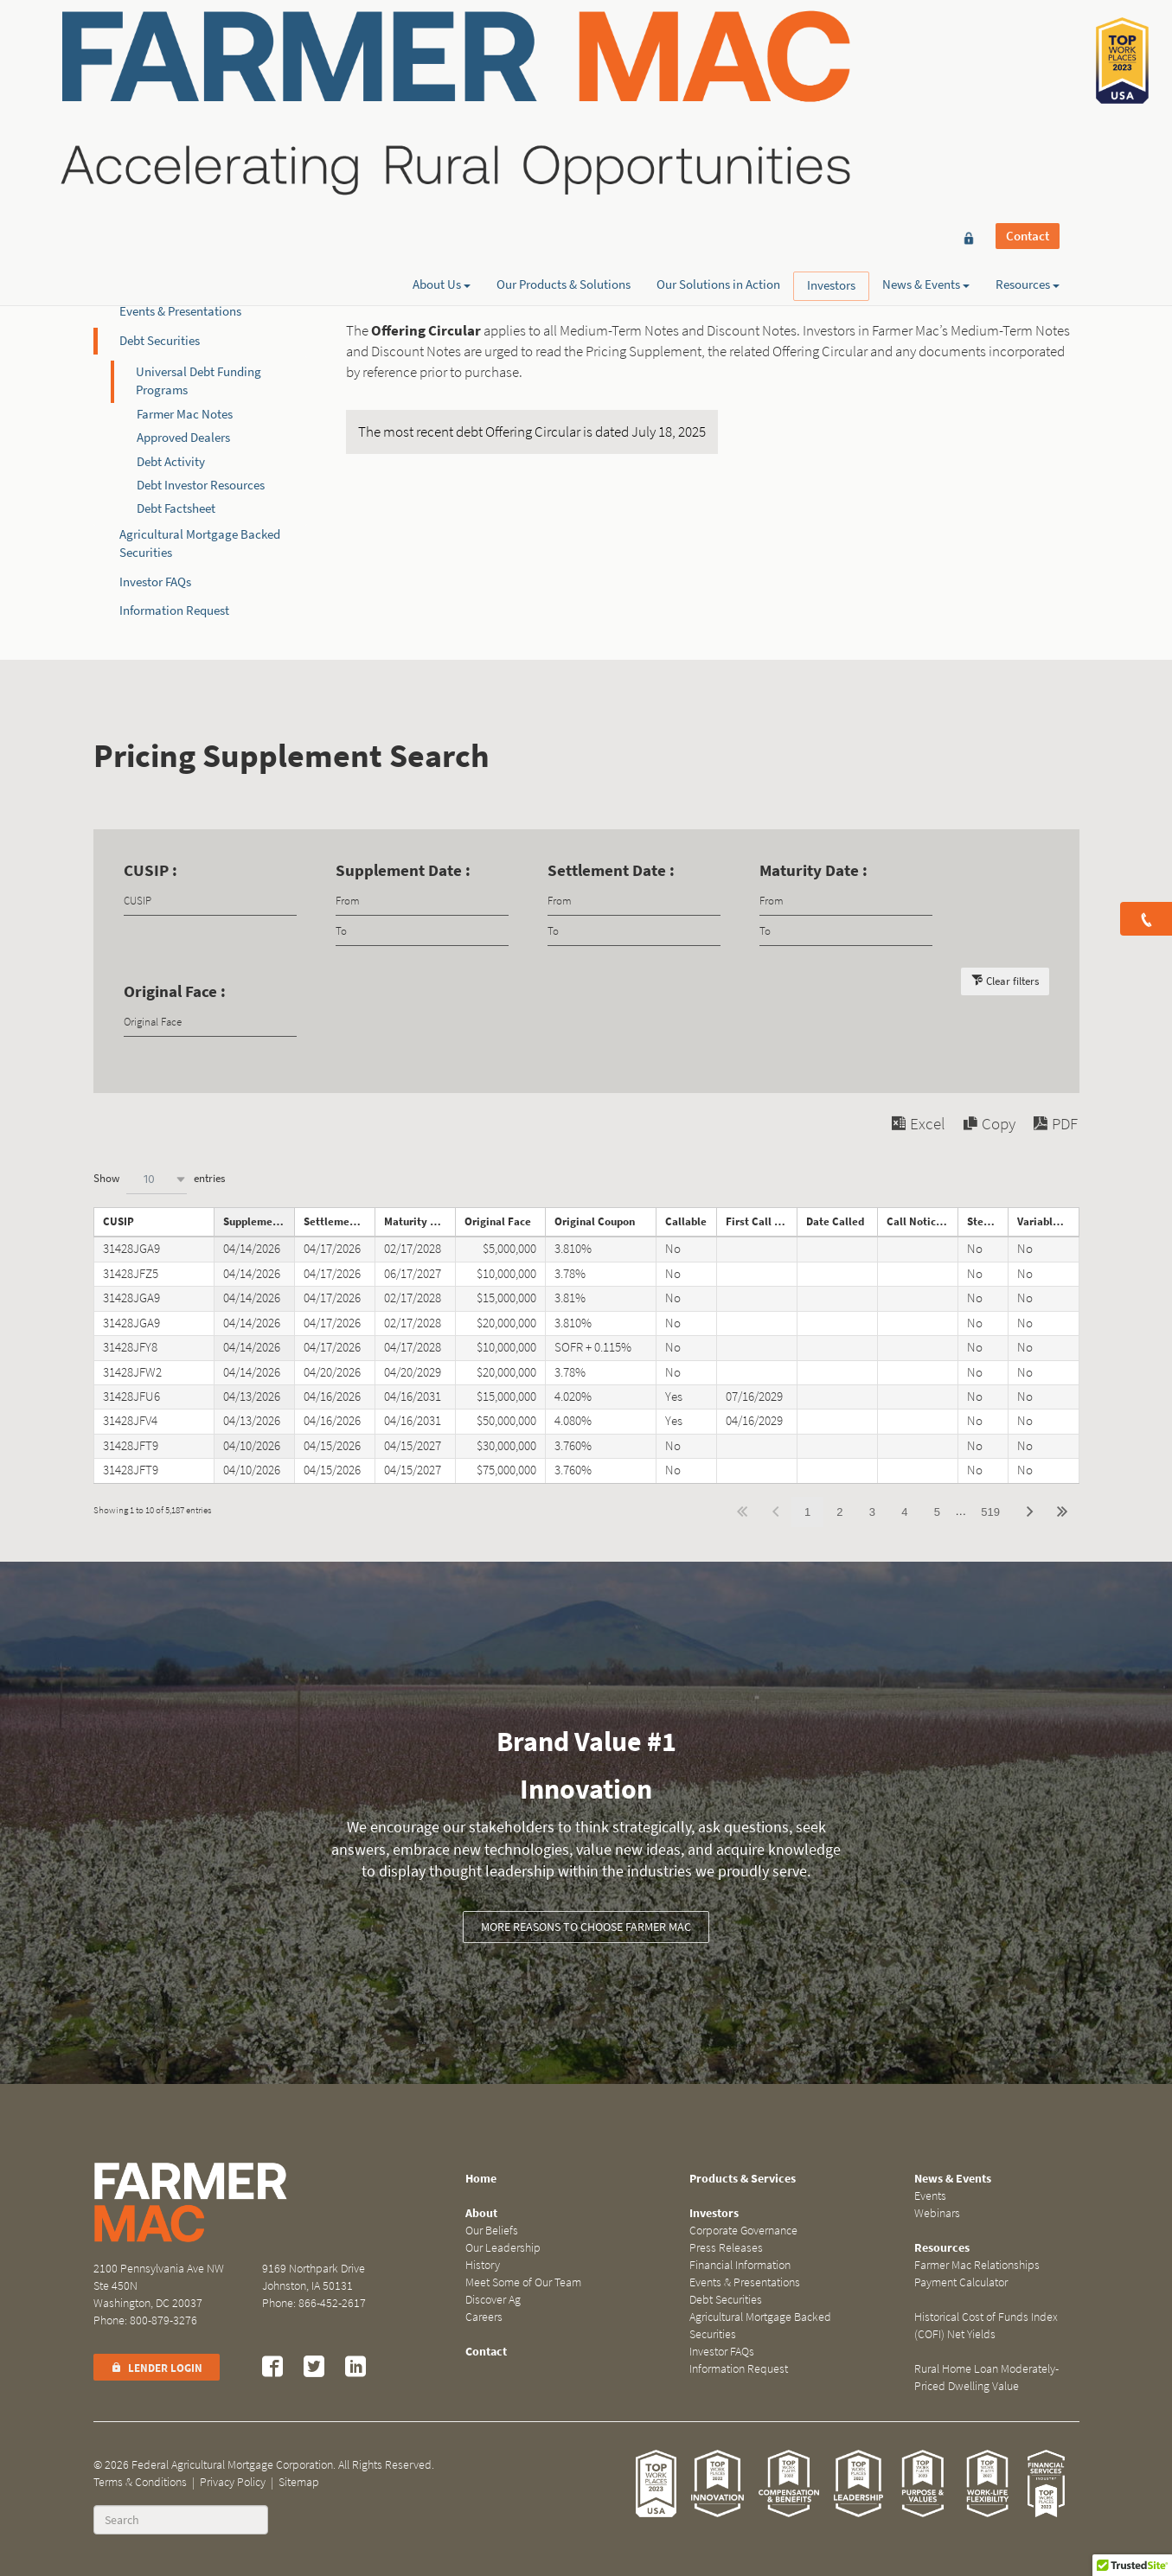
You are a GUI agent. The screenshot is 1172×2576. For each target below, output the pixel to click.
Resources (1028, 75)
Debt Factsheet (176, 508)
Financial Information (177, 282)
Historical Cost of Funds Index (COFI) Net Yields (986, 2326)
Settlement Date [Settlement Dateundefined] (339, 1221)
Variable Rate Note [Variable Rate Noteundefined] (1048, 1221)
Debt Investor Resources (201, 485)
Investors (831, 76)
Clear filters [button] (1012, 981)
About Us (442, 75)
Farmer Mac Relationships (977, 2265)
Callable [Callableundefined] (686, 1221)
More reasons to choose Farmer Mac (586, 1927)
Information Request (174, 610)
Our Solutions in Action (718, 75)
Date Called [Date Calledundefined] (835, 1221)
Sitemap (299, 2482)
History (482, 2265)
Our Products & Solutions (563, 75)
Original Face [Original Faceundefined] (497, 1221)
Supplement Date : (403, 870)
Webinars (937, 2213)
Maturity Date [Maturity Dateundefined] (418, 1221)
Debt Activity (171, 461)
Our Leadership (503, 2248)
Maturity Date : (813, 870)
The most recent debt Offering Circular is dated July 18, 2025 (532, 432)
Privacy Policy (233, 2482)
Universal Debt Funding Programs (198, 381)
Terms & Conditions (140, 2482)
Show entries (159, 1179)
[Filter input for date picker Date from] (422, 900)
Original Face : (175, 991)
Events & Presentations (180, 311)
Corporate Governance (179, 224)
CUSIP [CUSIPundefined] (118, 1221)
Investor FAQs (155, 582)
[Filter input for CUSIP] (210, 900)
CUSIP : (150, 870)
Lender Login (156, 2368)
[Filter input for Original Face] (210, 1022)
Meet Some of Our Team (523, 2282)
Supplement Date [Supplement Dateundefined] (258, 1221)
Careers (484, 2317)
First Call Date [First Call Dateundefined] (761, 1221)
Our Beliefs (491, 2230)
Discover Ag (493, 2300)
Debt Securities (159, 340)
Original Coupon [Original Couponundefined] (594, 1221)
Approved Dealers (183, 437)
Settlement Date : (611, 870)
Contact (1027, 45)
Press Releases (157, 253)
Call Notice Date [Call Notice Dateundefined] (922, 1221)
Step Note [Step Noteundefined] (988, 1221)
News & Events (926, 75)
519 (990, 1511)
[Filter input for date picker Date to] (422, 931)
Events (930, 2196)
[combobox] (156, 1179)
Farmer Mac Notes (185, 414)
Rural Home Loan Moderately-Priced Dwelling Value (986, 2377)
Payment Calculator (961, 2282)
